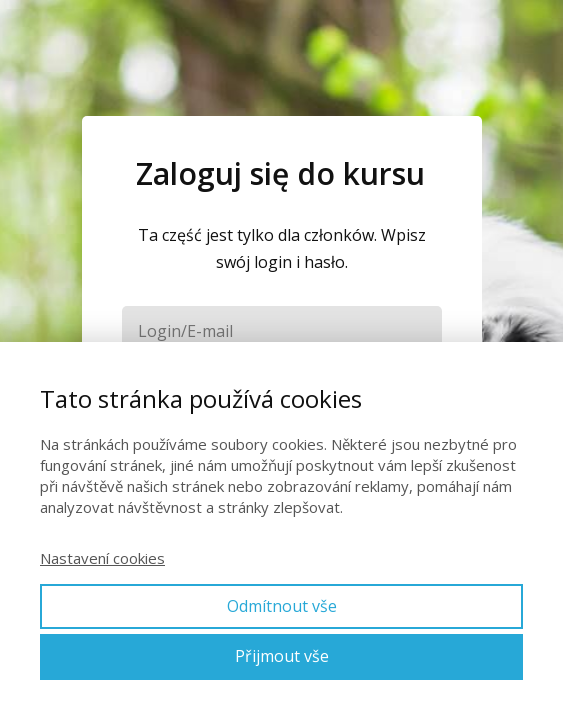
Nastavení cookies (102, 558)
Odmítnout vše (282, 606)
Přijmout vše (282, 656)
